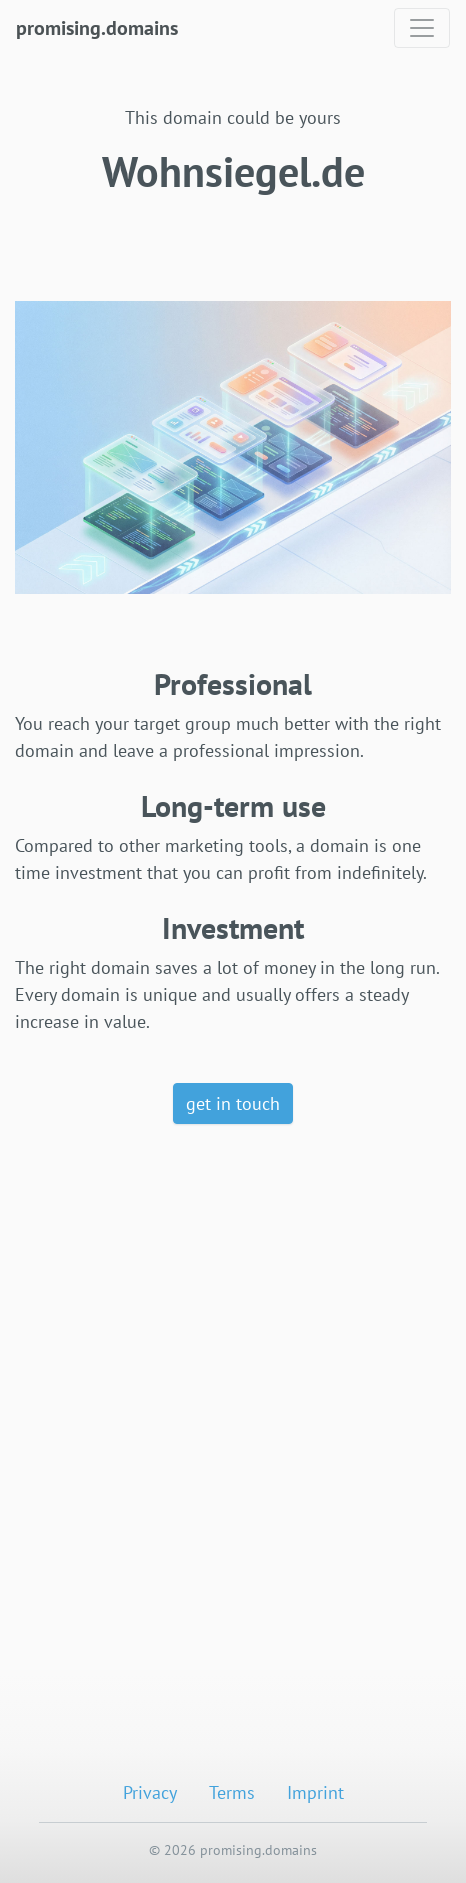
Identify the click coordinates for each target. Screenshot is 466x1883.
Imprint (315, 1792)
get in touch (233, 1103)
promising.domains (97, 28)
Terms (232, 1792)
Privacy (150, 1792)
